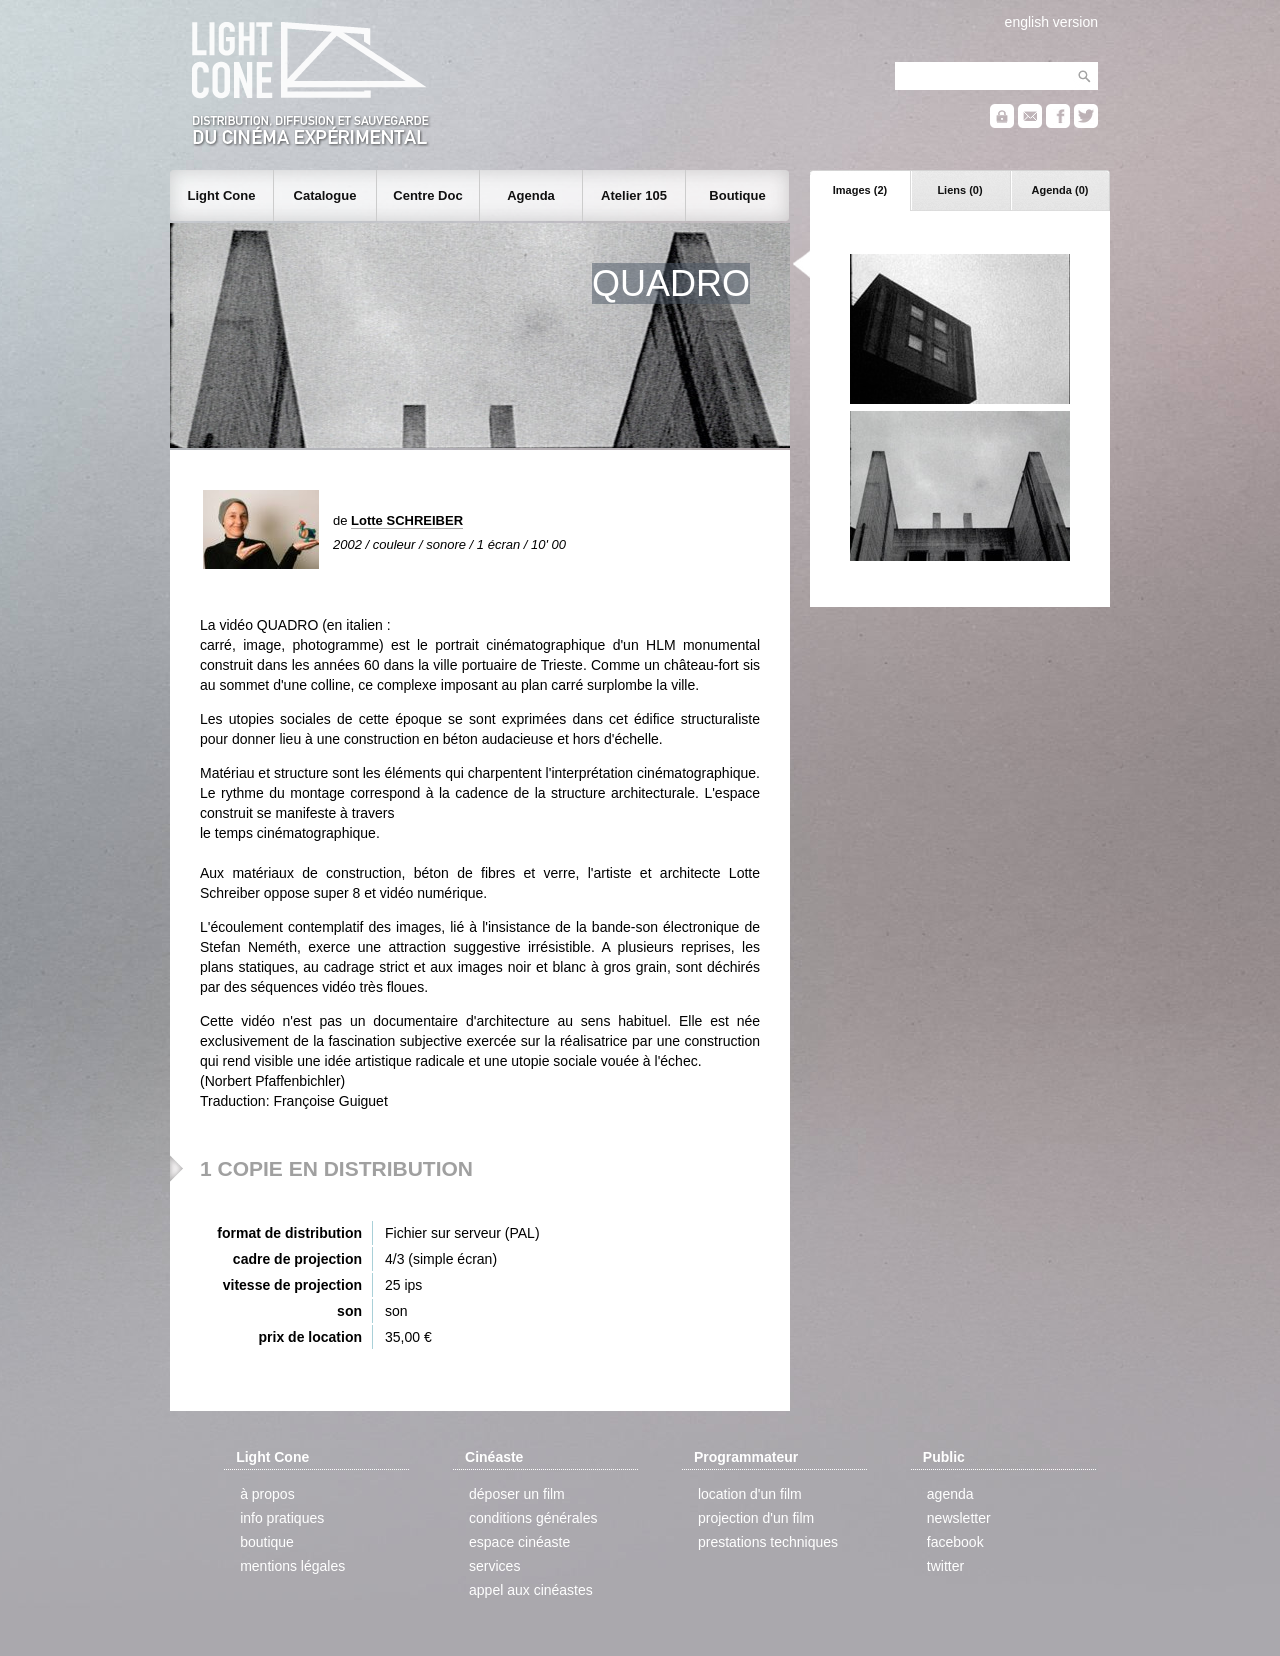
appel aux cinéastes (531, 1590)
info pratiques (282, 1518)
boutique (267, 1542)
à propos (267, 1494)
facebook (955, 1542)
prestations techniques (768, 1542)
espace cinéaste (519, 1542)
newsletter (959, 1518)
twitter (945, 1566)
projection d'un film (756, 1518)
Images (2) (860, 190)
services (494, 1566)
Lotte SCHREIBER (407, 520)
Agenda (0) (1060, 190)
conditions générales (533, 1518)
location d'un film (750, 1494)
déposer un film (517, 1494)
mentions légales (292, 1566)
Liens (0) (959, 190)
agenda (950, 1494)
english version (1051, 22)
